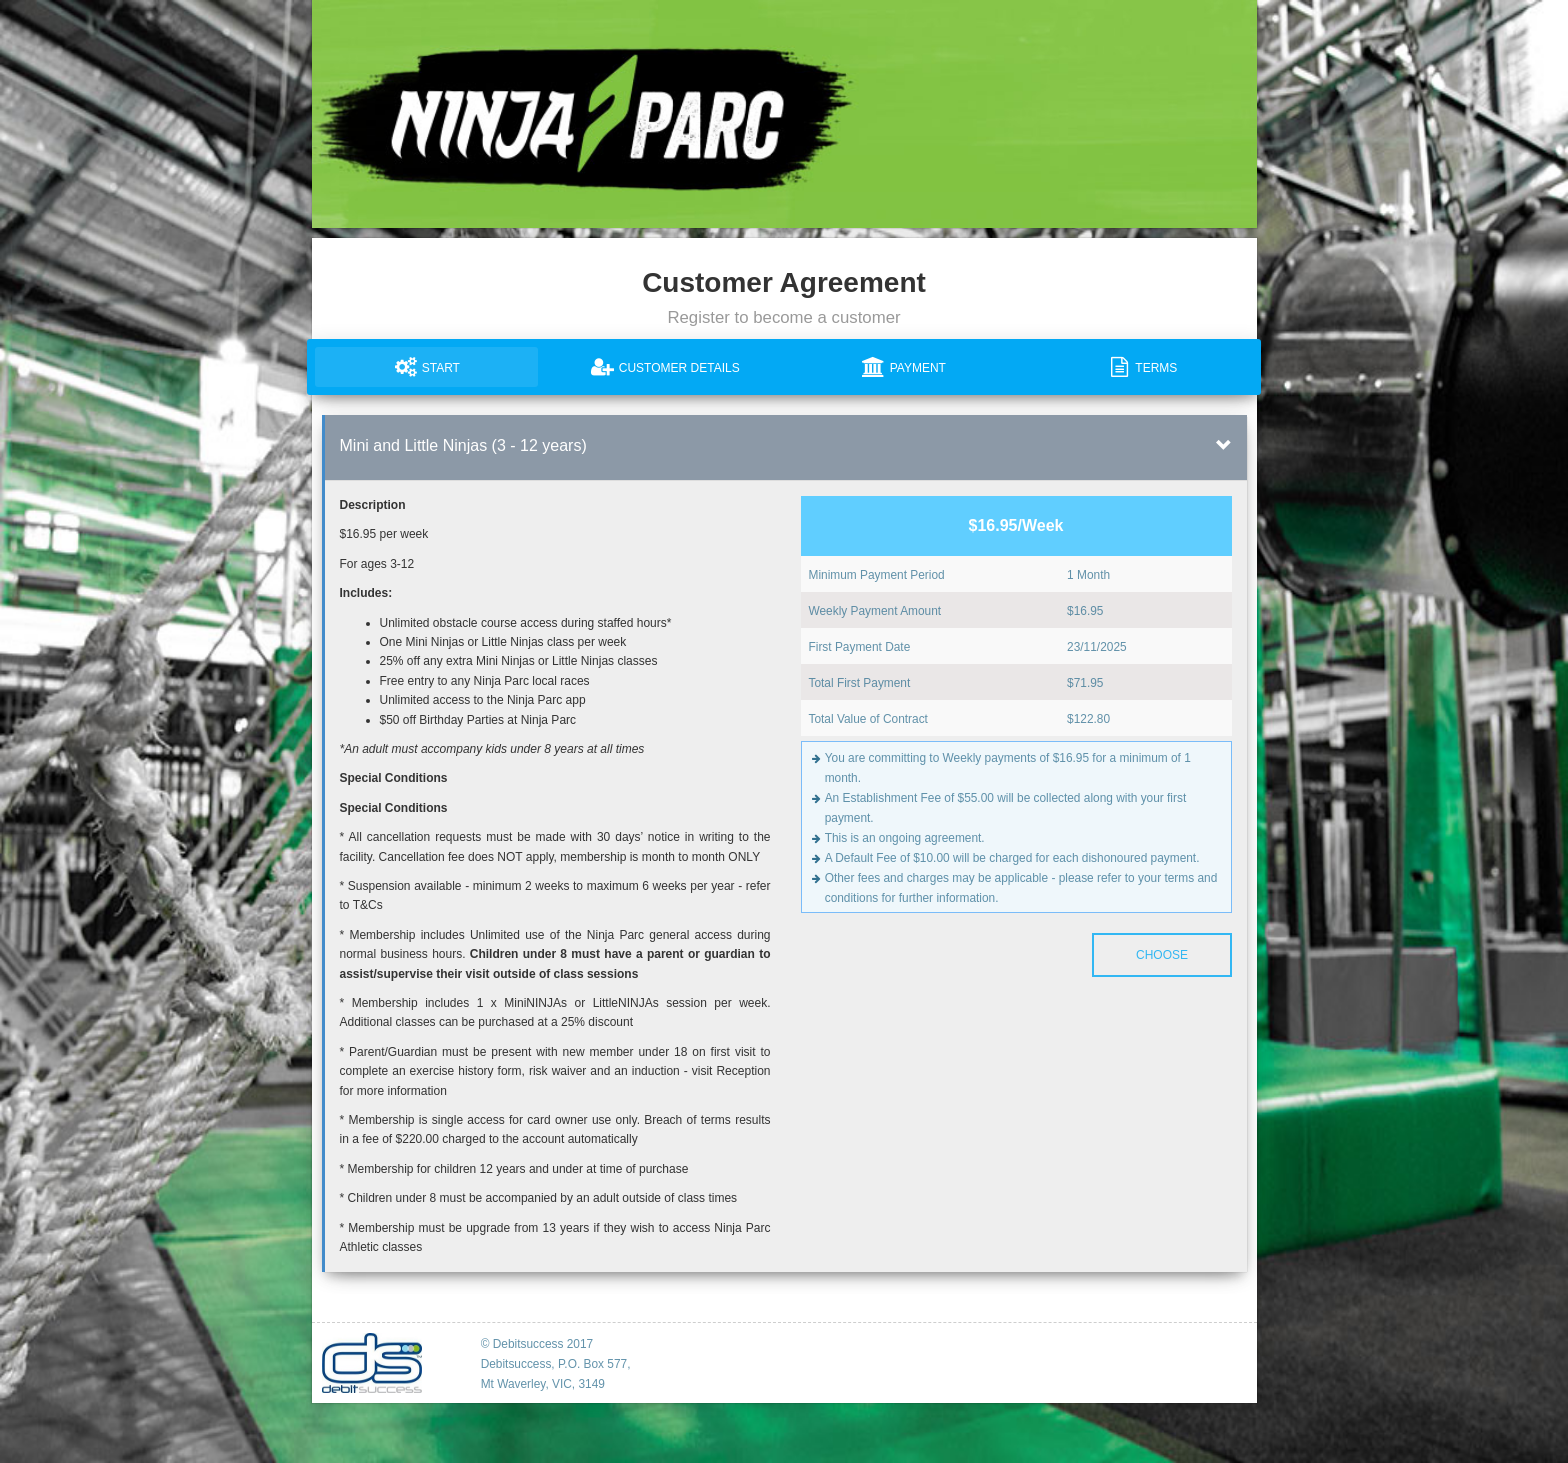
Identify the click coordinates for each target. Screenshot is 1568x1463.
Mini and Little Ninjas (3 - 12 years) (463, 445)
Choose (1161, 955)
